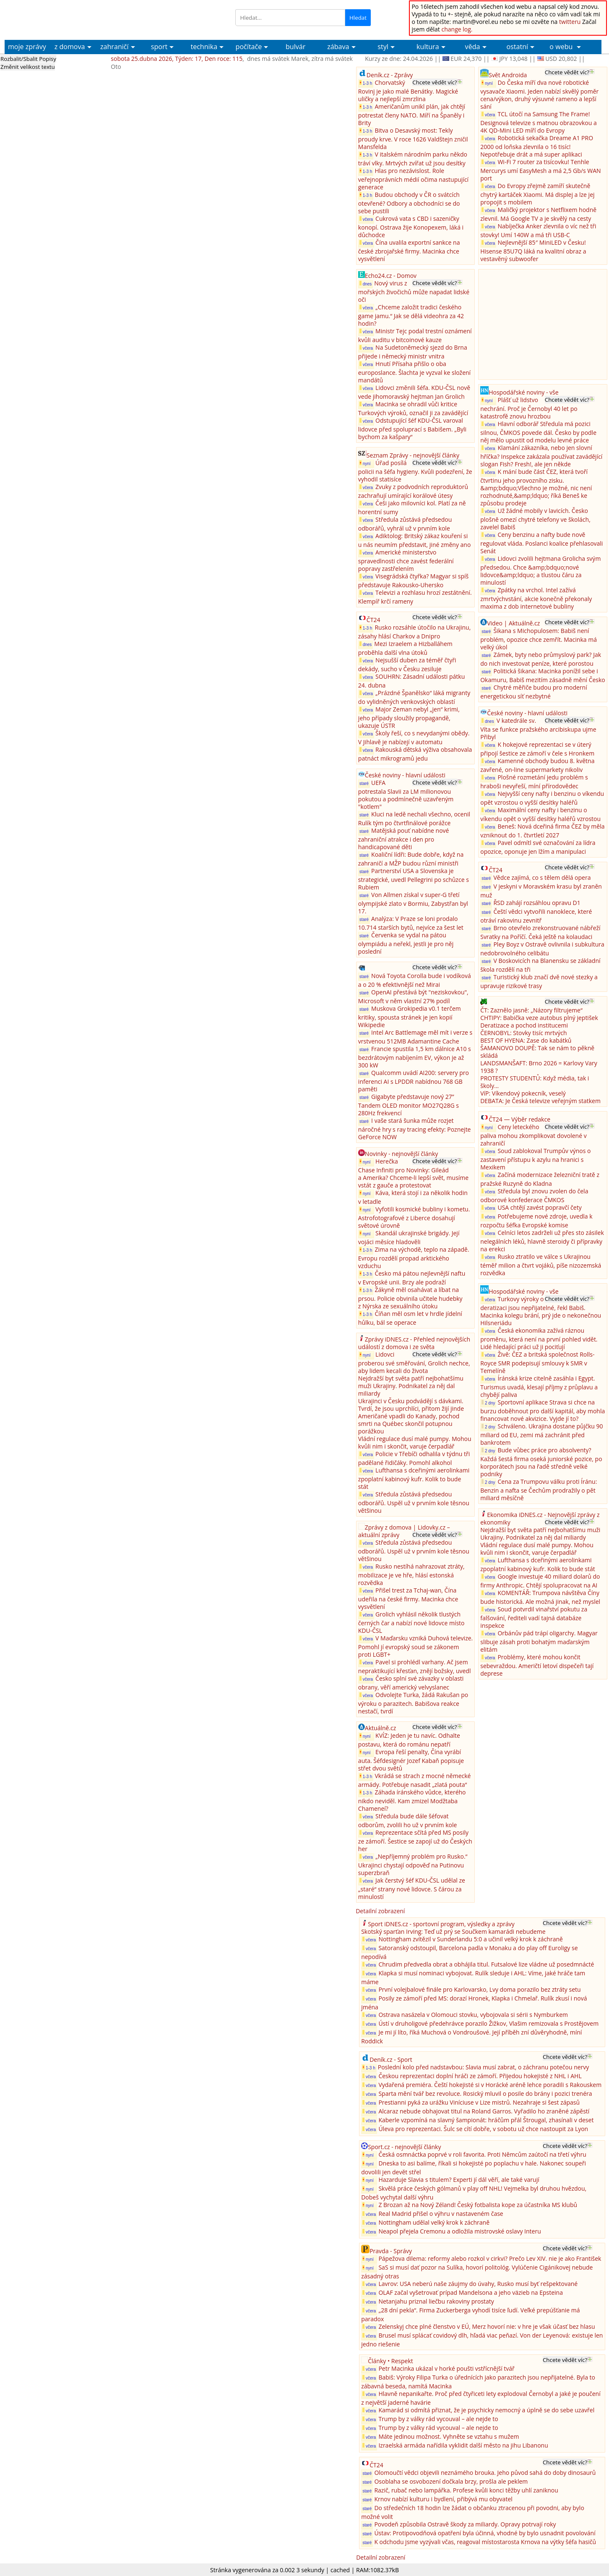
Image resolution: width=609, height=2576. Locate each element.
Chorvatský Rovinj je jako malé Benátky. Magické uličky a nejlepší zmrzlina (408, 90)
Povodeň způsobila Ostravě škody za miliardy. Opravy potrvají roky (465, 2524)
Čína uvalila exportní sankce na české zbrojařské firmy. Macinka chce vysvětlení (409, 250)
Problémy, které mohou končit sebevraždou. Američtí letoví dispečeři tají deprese (536, 1665)
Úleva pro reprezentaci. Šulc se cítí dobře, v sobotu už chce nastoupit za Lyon (483, 2129)
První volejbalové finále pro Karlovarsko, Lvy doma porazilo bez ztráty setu (479, 1989)
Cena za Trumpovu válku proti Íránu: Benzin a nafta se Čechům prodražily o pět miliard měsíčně (538, 1490)
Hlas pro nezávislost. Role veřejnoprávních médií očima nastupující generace (413, 179)
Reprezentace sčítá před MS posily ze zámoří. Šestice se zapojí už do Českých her (415, 1840)
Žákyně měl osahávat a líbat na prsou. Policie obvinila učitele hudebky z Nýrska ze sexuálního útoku (410, 1298)
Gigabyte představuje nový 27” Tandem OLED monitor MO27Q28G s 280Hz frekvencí (408, 1105)
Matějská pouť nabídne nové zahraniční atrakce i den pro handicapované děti (403, 838)
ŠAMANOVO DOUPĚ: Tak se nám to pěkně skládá (537, 1051)
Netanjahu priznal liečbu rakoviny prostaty (436, 2301)
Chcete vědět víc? (434, 82)
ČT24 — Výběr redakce (519, 1119)
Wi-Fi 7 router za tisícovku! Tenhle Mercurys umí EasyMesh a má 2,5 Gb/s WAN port (540, 170)
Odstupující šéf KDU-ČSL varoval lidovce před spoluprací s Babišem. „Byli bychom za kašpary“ (412, 428)
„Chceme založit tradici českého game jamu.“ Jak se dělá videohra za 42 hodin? (411, 315)
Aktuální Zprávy (67, 11)
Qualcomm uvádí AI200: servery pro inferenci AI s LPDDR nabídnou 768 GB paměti (413, 1081)
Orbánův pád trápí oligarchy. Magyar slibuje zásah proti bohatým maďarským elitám (538, 1641)
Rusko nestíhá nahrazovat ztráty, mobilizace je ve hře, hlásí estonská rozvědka (411, 1574)
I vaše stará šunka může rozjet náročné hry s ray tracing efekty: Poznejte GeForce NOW (414, 1129)
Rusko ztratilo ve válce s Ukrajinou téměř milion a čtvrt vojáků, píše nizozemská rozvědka (540, 1265)
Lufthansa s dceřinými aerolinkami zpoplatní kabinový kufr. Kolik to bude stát (413, 1478)
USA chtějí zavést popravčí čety (539, 1207)
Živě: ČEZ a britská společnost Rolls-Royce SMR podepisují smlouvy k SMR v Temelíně (537, 1362)
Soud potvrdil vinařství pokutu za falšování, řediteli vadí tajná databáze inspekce (533, 1617)
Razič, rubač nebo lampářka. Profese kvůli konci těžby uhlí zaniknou (466, 2490)
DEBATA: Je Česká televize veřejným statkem (540, 1101)
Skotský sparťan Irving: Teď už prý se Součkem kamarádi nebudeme (453, 1931)
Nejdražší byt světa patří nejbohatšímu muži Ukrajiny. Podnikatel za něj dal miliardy (410, 1385)
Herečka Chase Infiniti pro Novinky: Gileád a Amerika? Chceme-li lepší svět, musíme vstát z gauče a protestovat (413, 1173)
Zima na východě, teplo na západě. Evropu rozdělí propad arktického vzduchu (413, 1257)
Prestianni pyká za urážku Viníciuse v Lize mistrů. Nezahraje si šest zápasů (479, 2102)
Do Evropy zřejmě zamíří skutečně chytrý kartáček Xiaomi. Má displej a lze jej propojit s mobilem (537, 194)
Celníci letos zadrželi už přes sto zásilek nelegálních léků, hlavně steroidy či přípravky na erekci (542, 1241)
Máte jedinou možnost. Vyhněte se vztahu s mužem (448, 2436)
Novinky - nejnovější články (401, 1154)
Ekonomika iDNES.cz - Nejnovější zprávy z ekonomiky (539, 1518)
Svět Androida (508, 75)
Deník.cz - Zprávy (390, 75)
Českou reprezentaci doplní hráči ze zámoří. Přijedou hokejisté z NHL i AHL (479, 2076)
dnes (365, 283)
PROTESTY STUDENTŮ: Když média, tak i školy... (534, 1082)
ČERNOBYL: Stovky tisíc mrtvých (523, 1033)
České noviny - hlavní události (405, 775)
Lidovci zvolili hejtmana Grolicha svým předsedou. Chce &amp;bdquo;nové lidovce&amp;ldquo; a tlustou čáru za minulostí (540, 570)
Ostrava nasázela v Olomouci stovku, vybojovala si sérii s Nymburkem (473, 2015)
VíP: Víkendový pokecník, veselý (523, 1093)
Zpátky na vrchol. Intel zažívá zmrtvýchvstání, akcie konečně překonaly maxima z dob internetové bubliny (536, 598)
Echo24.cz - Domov (390, 276)
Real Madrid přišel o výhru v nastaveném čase (440, 2214)
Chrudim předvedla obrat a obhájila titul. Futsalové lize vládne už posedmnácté (486, 1964)
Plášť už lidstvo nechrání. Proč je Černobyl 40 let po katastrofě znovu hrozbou (528, 408)
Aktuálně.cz (380, 1728)
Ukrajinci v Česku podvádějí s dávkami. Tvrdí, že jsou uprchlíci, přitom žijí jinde (411, 1404)
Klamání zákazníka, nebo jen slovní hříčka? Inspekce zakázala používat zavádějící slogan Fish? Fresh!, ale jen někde (541, 456)
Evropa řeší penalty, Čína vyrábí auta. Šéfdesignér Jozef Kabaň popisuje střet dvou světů (411, 1760)
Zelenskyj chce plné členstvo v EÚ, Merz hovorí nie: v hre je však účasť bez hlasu (486, 2326)
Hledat (358, 17)
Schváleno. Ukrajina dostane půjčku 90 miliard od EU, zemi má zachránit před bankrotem (541, 1434)
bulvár (295, 46)
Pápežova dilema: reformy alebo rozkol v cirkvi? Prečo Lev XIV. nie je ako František (489, 2258)
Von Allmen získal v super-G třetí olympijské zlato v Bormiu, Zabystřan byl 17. (413, 903)
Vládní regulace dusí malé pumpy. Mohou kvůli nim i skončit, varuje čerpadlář (414, 1442)
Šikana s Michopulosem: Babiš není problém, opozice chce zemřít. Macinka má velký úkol (538, 639)
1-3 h (365, 83)
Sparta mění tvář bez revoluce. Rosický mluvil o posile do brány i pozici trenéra (485, 2093)
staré (364, 783)
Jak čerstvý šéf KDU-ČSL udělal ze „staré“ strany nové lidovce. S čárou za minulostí (411, 1888)
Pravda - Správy (391, 2251)
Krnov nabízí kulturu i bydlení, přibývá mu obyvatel (443, 2499)
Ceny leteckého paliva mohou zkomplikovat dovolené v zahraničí (533, 1135)
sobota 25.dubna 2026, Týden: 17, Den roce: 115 (176, 59)
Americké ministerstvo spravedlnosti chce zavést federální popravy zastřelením (406, 560)
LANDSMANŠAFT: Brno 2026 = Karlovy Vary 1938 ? (538, 1067)
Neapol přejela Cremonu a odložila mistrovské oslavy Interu (459, 2231)
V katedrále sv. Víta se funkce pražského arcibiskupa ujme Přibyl (538, 729)
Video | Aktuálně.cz (513, 623)
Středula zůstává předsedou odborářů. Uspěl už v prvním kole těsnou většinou (413, 1502)
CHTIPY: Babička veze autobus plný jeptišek (539, 1018)
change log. (456, 29)
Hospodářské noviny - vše (523, 392)
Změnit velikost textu (27, 67)
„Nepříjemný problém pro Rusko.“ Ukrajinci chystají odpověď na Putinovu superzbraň (413, 1864)
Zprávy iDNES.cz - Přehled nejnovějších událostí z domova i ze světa (414, 1343)
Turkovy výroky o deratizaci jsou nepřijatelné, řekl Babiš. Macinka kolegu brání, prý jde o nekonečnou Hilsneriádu (540, 1311)
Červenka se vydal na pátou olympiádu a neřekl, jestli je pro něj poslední (405, 943)
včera (366, 219)
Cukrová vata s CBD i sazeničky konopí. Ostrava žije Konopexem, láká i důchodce (410, 226)
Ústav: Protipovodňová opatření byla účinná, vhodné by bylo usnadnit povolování (484, 2533)
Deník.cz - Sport (391, 2059)
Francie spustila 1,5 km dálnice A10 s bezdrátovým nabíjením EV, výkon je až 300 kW (414, 1057)
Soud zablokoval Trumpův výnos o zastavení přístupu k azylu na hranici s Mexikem (535, 1159)
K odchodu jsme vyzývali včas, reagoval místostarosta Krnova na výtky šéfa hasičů (485, 2542)
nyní (366, 463)
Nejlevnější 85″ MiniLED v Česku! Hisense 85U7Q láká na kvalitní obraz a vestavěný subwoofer (533, 250)
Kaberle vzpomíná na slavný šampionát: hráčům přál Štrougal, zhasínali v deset (485, 2120)
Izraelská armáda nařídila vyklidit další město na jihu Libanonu (463, 2445)
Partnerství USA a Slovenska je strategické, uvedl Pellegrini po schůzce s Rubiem (413, 879)
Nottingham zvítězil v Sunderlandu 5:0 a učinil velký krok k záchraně (470, 1939)
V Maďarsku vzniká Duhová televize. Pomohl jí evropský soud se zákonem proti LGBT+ (415, 1646)
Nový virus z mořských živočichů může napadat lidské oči (413, 291)
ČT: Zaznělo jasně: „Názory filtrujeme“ (531, 1010)
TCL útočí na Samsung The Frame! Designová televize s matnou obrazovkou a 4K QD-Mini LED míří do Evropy (538, 122)
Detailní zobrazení (380, 1911)
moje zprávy (27, 46)
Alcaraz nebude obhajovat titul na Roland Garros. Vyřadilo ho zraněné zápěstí (483, 2111)
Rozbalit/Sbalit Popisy (28, 59)
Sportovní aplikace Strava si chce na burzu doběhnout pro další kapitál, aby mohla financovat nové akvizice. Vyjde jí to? (542, 1410)
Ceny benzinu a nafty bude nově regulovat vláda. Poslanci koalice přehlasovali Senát (541, 543)
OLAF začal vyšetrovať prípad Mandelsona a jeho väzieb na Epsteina (470, 2292)
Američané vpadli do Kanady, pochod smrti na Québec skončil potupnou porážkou (409, 1423)
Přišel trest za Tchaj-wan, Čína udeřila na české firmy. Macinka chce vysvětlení (408, 1598)
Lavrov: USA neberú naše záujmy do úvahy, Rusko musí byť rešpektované (478, 2284)
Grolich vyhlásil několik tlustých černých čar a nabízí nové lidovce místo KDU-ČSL (411, 1622)
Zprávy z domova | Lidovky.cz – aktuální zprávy (404, 1531)
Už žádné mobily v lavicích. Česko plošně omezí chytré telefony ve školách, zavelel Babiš (535, 519)
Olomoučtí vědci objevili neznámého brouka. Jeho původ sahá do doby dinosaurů (485, 2473)
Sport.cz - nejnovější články (404, 2147)
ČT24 (373, 620)
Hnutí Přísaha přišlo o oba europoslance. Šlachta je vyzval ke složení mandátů (414, 372)
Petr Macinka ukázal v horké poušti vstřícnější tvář (446, 2368)
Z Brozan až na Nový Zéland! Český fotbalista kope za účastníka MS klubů (477, 2205)
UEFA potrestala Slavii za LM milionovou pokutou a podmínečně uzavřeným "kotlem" (405, 795)
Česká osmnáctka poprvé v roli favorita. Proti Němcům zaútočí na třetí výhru (482, 2154)
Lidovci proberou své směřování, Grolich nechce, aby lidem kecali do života (414, 1362)
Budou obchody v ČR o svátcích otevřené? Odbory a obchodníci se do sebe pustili (409, 203)
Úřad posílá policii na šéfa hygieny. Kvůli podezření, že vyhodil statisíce (415, 471)
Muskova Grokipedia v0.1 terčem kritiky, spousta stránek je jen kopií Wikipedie (409, 1016)
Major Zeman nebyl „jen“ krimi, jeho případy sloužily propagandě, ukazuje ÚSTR (409, 717)
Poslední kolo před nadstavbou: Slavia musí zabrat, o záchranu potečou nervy (483, 2067)
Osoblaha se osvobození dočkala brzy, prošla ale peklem (451, 2481)
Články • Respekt (390, 2361)
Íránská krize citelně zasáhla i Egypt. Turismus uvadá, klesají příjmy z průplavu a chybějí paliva (539, 1386)
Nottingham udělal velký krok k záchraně (433, 2222)
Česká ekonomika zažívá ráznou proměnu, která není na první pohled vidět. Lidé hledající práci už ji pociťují (538, 1338)
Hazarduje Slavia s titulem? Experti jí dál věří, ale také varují (458, 2180)
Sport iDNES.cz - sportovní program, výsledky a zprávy (441, 1924)
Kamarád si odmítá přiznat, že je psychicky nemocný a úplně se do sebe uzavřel (486, 2410)
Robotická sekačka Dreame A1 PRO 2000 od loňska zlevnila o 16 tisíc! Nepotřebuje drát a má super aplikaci (536, 146)
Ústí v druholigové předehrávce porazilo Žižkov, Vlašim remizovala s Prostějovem (488, 2023)
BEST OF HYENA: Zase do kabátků (525, 1040)
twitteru (570, 22)
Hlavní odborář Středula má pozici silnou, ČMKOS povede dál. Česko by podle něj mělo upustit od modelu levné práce (538, 432)
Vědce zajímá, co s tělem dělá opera (542, 877)
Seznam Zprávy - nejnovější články (413, 455)
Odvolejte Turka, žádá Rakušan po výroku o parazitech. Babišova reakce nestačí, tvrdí (413, 1703)
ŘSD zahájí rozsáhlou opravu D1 (536, 903)
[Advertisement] (543, 323)
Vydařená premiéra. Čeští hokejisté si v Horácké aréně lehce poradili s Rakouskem (489, 2085)
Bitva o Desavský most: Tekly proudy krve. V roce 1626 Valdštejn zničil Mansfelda (413, 138)
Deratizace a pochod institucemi (524, 1025)
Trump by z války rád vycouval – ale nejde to (438, 2419)
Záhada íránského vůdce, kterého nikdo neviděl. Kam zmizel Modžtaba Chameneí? (412, 1800)
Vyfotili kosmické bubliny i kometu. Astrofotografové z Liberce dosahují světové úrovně (414, 1217)
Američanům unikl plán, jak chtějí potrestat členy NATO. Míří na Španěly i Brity (411, 114)
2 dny (488, 1402)
